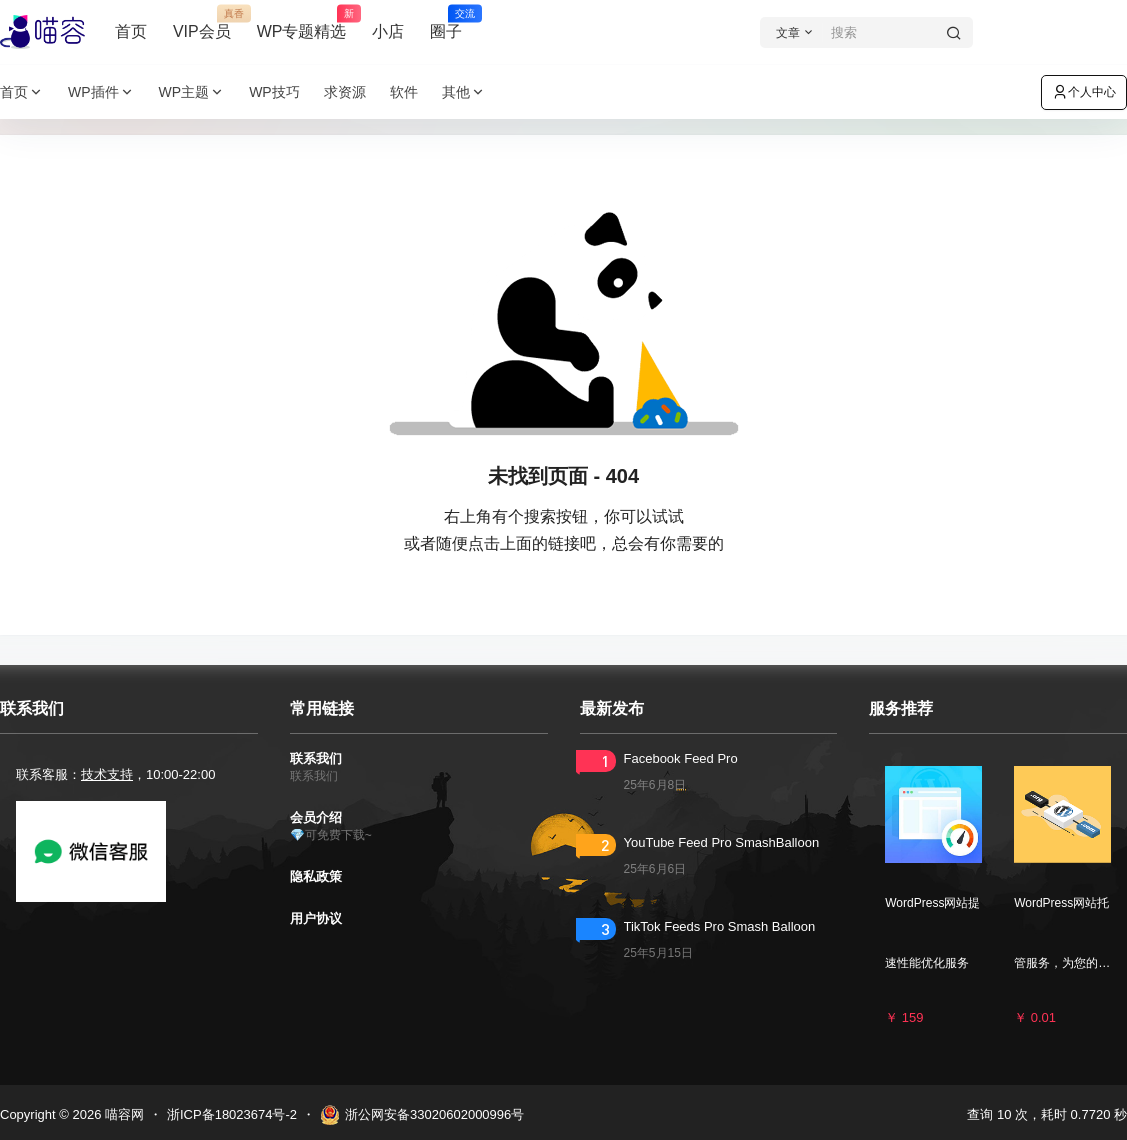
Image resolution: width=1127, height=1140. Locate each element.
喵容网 (122, 1114)
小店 (388, 31)
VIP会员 (202, 23)
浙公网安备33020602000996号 (422, 1115)
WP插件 (101, 92)
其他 (464, 92)
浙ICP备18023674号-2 (232, 1114)
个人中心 (1084, 92)
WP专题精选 (302, 23)
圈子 (446, 23)
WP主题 (192, 92)
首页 (131, 31)
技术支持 (107, 774)
